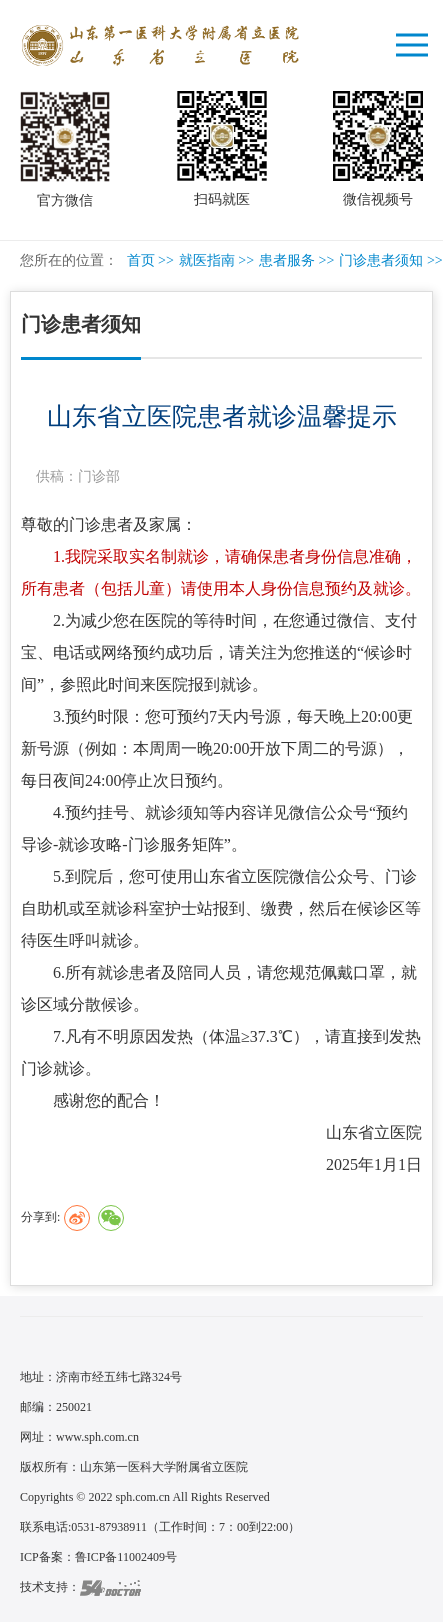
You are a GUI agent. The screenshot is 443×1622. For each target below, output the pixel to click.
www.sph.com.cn (97, 1437)
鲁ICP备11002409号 (126, 1557)
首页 (141, 260)
